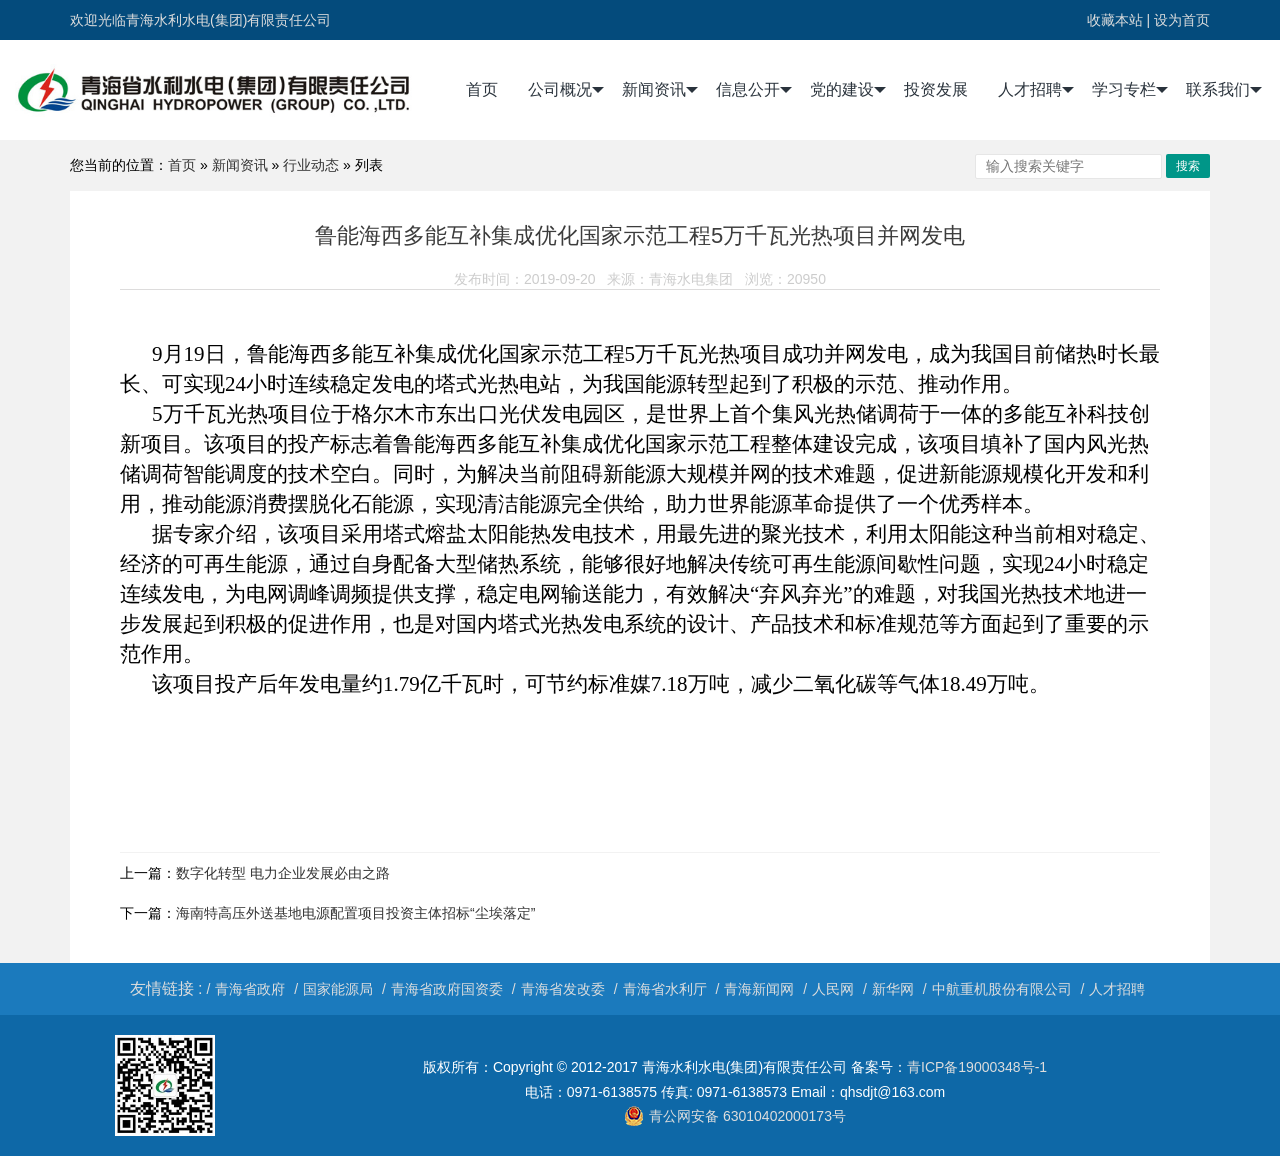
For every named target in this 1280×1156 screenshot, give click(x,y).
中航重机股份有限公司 (1002, 989)
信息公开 (754, 90)
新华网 (893, 989)
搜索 (1188, 166)
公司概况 (566, 90)
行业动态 (311, 165)
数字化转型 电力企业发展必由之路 (283, 873)
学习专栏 (1130, 90)
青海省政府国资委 (447, 989)
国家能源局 (338, 989)
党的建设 (848, 90)
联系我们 (1224, 90)
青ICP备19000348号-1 (977, 1067)
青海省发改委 (563, 989)
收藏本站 (1115, 20)
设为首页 (1182, 20)
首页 (482, 89)
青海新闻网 (759, 989)
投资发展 (936, 89)
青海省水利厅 (665, 989)
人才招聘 (1036, 90)
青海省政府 (250, 989)
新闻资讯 (660, 90)
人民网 (833, 989)
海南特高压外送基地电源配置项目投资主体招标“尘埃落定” (355, 913)
